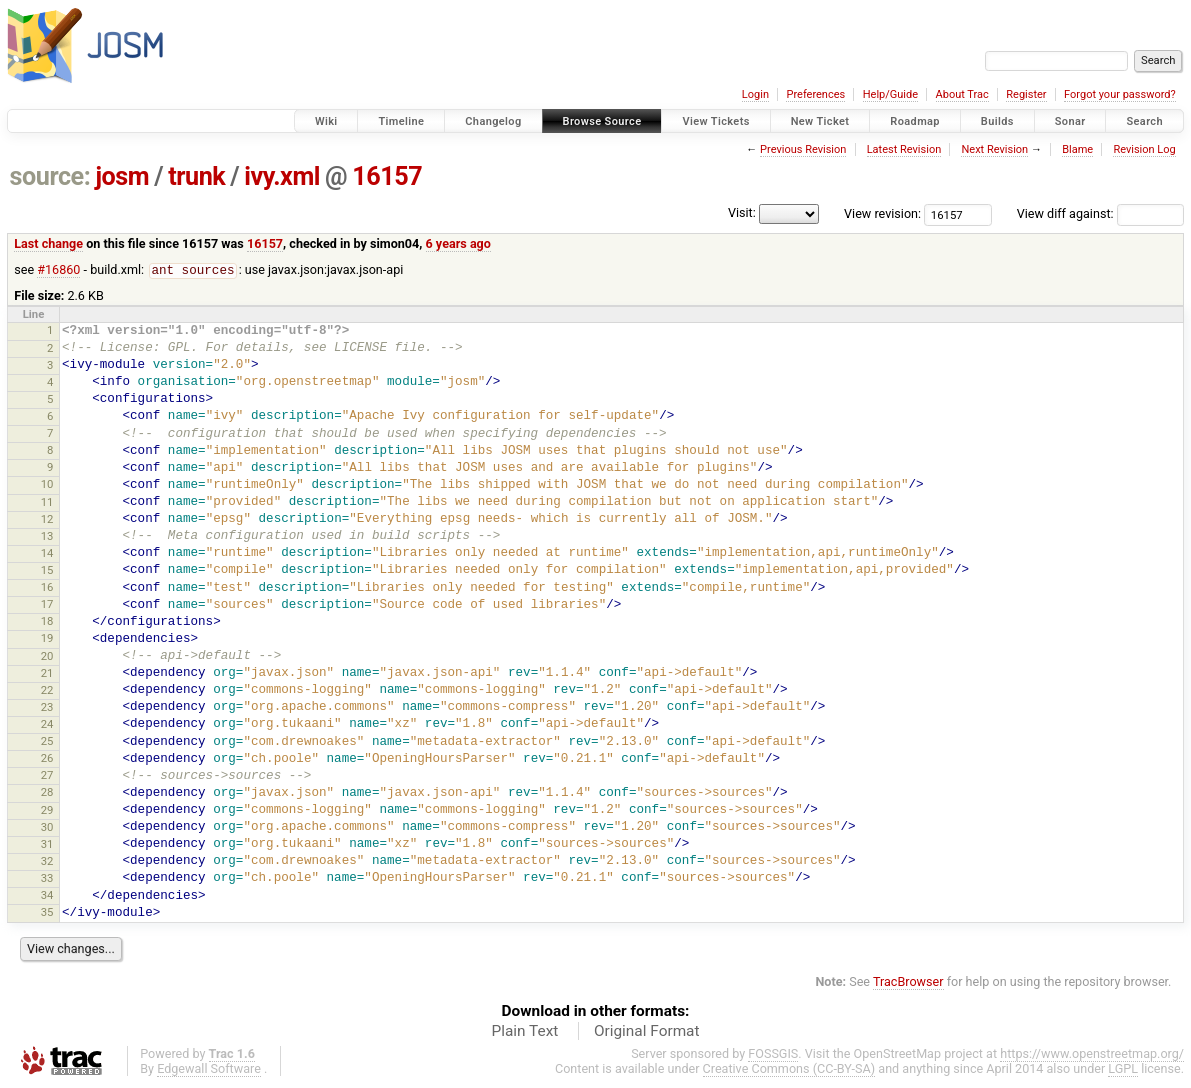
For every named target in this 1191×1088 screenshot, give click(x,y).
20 (47, 657)
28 (47, 793)
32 (47, 862)
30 (47, 828)
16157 (387, 176)
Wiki (326, 121)
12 (47, 520)
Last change (48, 243)
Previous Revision (803, 149)
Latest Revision (904, 149)
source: (50, 176)
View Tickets (715, 121)
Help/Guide (890, 94)
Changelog (493, 121)
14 (47, 554)
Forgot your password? (1120, 94)
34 (47, 896)
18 (47, 622)
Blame (1077, 149)
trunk (196, 176)
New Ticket (820, 121)
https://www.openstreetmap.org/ (1092, 1054)
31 (47, 845)
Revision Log (1144, 149)
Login (755, 94)
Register (1026, 94)
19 (47, 639)
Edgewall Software (209, 1069)
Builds (997, 121)
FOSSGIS (773, 1054)
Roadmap (915, 121)
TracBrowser (908, 982)
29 (47, 811)
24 (47, 725)
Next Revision (994, 149)
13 (47, 537)
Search (1144, 121)
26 (47, 759)
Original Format (647, 1032)
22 (47, 691)
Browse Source (602, 121)
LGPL (1123, 1069)
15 (47, 571)
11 (47, 503)
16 (47, 588)
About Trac (962, 94)
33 (47, 879)
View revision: (882, 213)
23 (47, 708)
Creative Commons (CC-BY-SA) (789, 1069)
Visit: (742, 212)
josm (122, 176)
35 (47, 913)
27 (47, 776)
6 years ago (458, 243)
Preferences (815, 94)
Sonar (1070, 121)
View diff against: (1100, 213)
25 (47, 742)
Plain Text (524, 1032)
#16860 (58, 270)
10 (47, 485)
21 (47, 674)
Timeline (401, 121)
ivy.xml (282, 176)
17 (47, 605)
